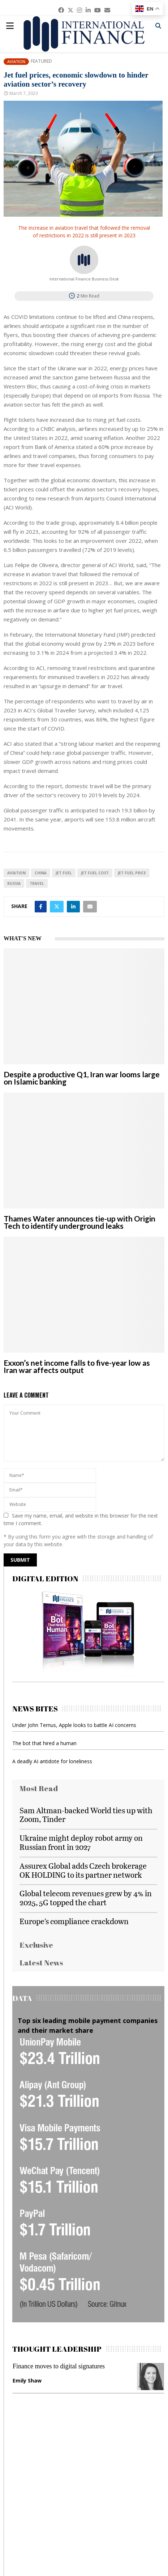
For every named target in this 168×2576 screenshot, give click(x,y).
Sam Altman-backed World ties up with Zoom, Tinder (86, 1814)
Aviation (16, 61)
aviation (16, 872)
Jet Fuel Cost (95, 872)
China (41, 872)
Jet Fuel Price (132, 872)
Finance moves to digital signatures (59, 2366)
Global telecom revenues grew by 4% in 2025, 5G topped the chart (86, 1897)
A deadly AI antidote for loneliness (52, 1761)
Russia (14, 883)
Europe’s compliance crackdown (74, 1921)
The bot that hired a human (44, 1743)
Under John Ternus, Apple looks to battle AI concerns (74, 1725)
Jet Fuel (64, 872)
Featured (41, 61)
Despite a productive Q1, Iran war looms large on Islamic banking (82, 1078)
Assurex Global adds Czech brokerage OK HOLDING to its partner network (83, 1870)
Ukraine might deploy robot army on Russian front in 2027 (81, 1842)
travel (37, 883)
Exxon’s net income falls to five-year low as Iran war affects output (77, 1366)
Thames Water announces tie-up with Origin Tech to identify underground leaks (79, 1222)
